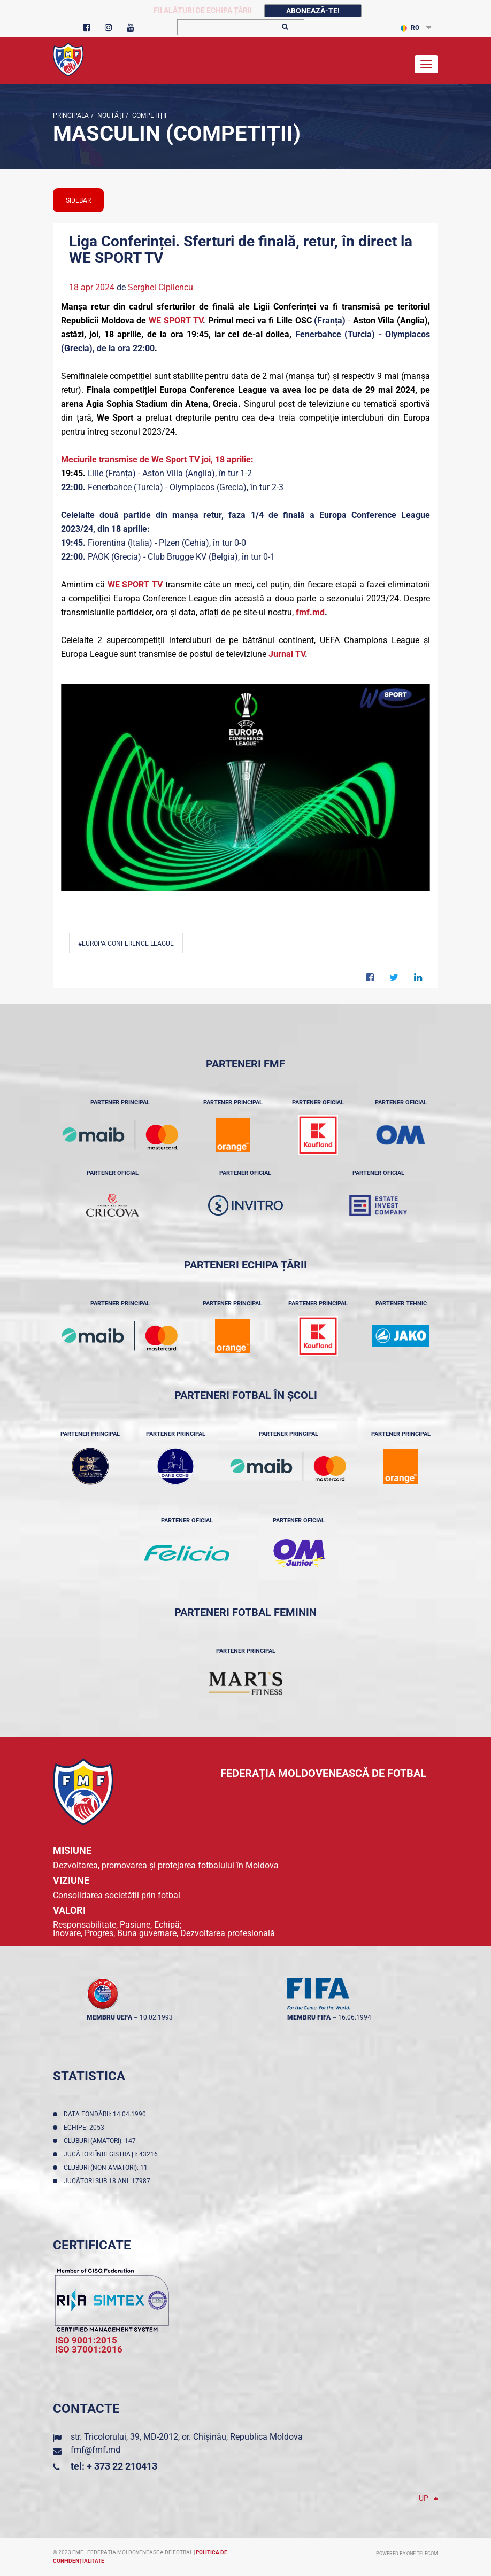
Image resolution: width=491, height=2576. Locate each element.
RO (410, 28)
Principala (71, 115)
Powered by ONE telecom (407, 2553)
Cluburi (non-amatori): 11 (107, 2167)
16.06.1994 (354, 2017)
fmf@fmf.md (95, 2450)
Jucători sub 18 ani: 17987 (109, 2181)
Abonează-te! (313, 10)
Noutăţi (110, 115)
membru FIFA (309, 2017)
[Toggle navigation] (426, 64)
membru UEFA (109, 2017)
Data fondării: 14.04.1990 (106, 2114)
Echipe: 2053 (86, 2127)
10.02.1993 (156, 2017)
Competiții (148, 115)
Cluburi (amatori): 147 (101, 2141)
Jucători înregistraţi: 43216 (112, 2154)
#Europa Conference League (126, 943)
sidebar (78, 200)
